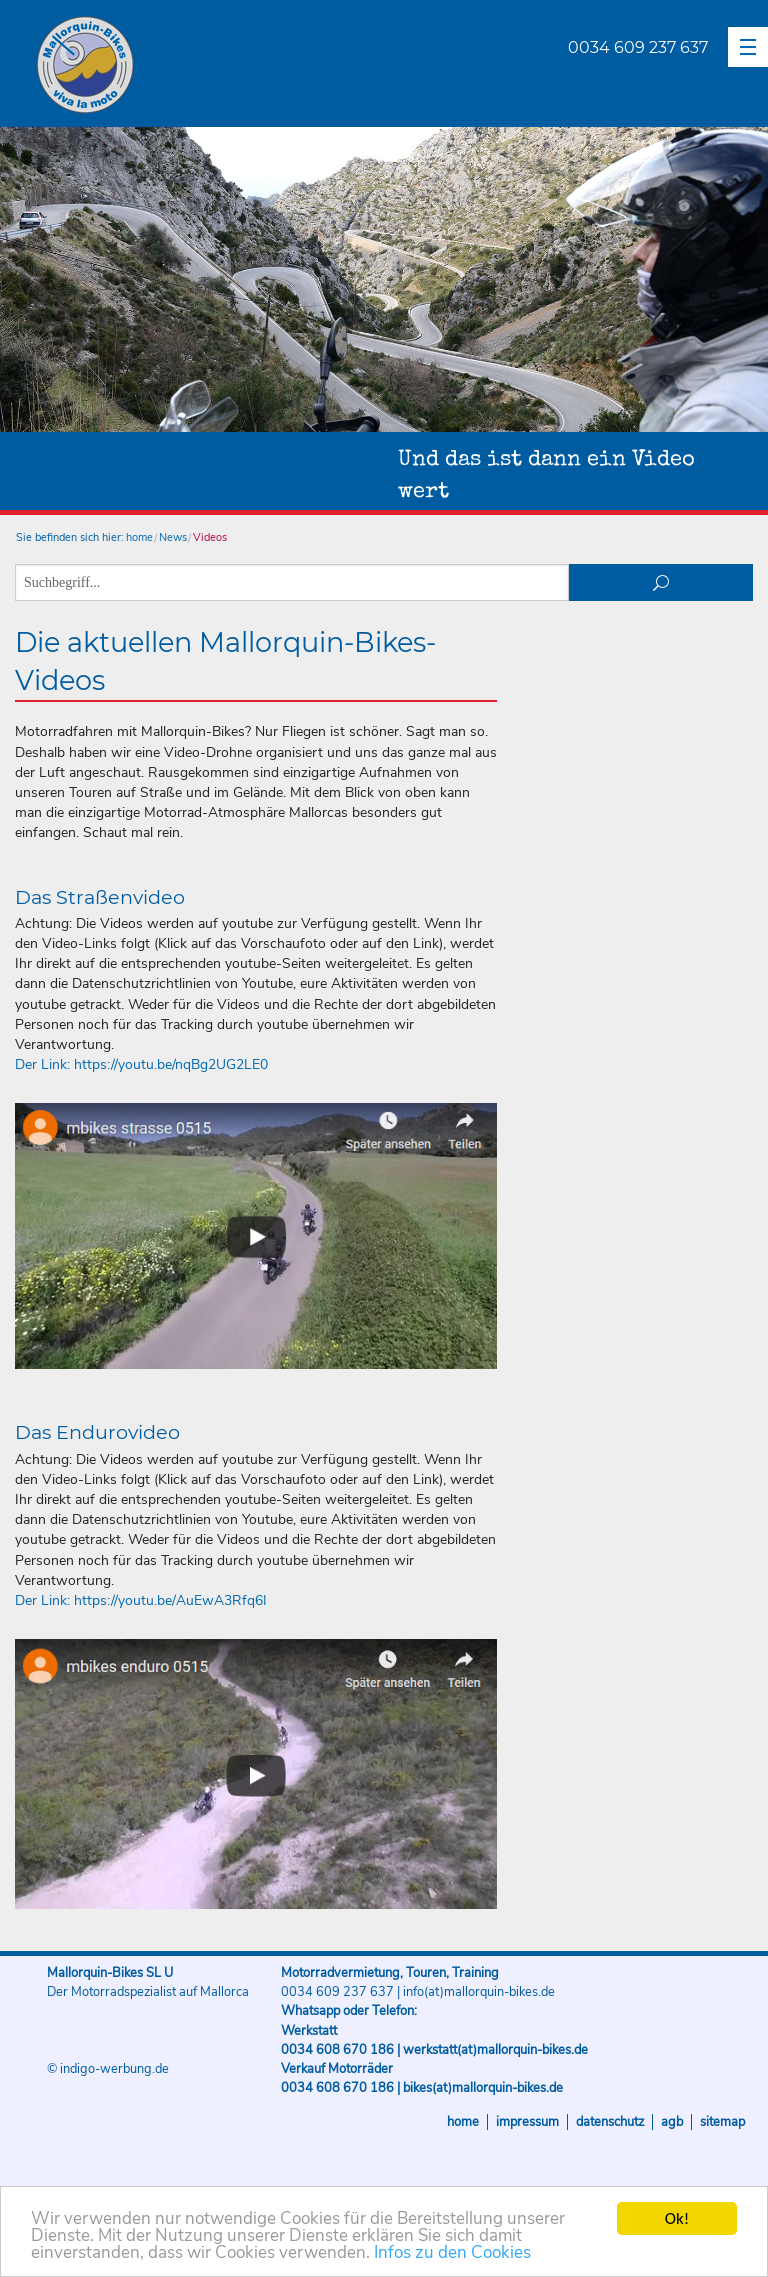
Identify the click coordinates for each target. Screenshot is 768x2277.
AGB (672, 2122)
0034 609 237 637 (638, 47)
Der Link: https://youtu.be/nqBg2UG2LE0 (141, 1064)
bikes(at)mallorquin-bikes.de (483, 2088)
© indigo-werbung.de (108, 2069)
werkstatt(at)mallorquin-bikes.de (495, 2050)
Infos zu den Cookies (452, 2253)
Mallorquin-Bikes (202, 66)
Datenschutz (610, 2122)
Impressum (527, 2122)
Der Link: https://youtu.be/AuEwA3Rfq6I (141, 1600)
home (139, 537)
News (173, 537)
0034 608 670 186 (337, 2050)
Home (463, 2122)
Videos (210, 537)
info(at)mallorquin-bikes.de (479, 1992)
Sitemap (722, 2122)
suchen (661, 582)
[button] (748, 47)
